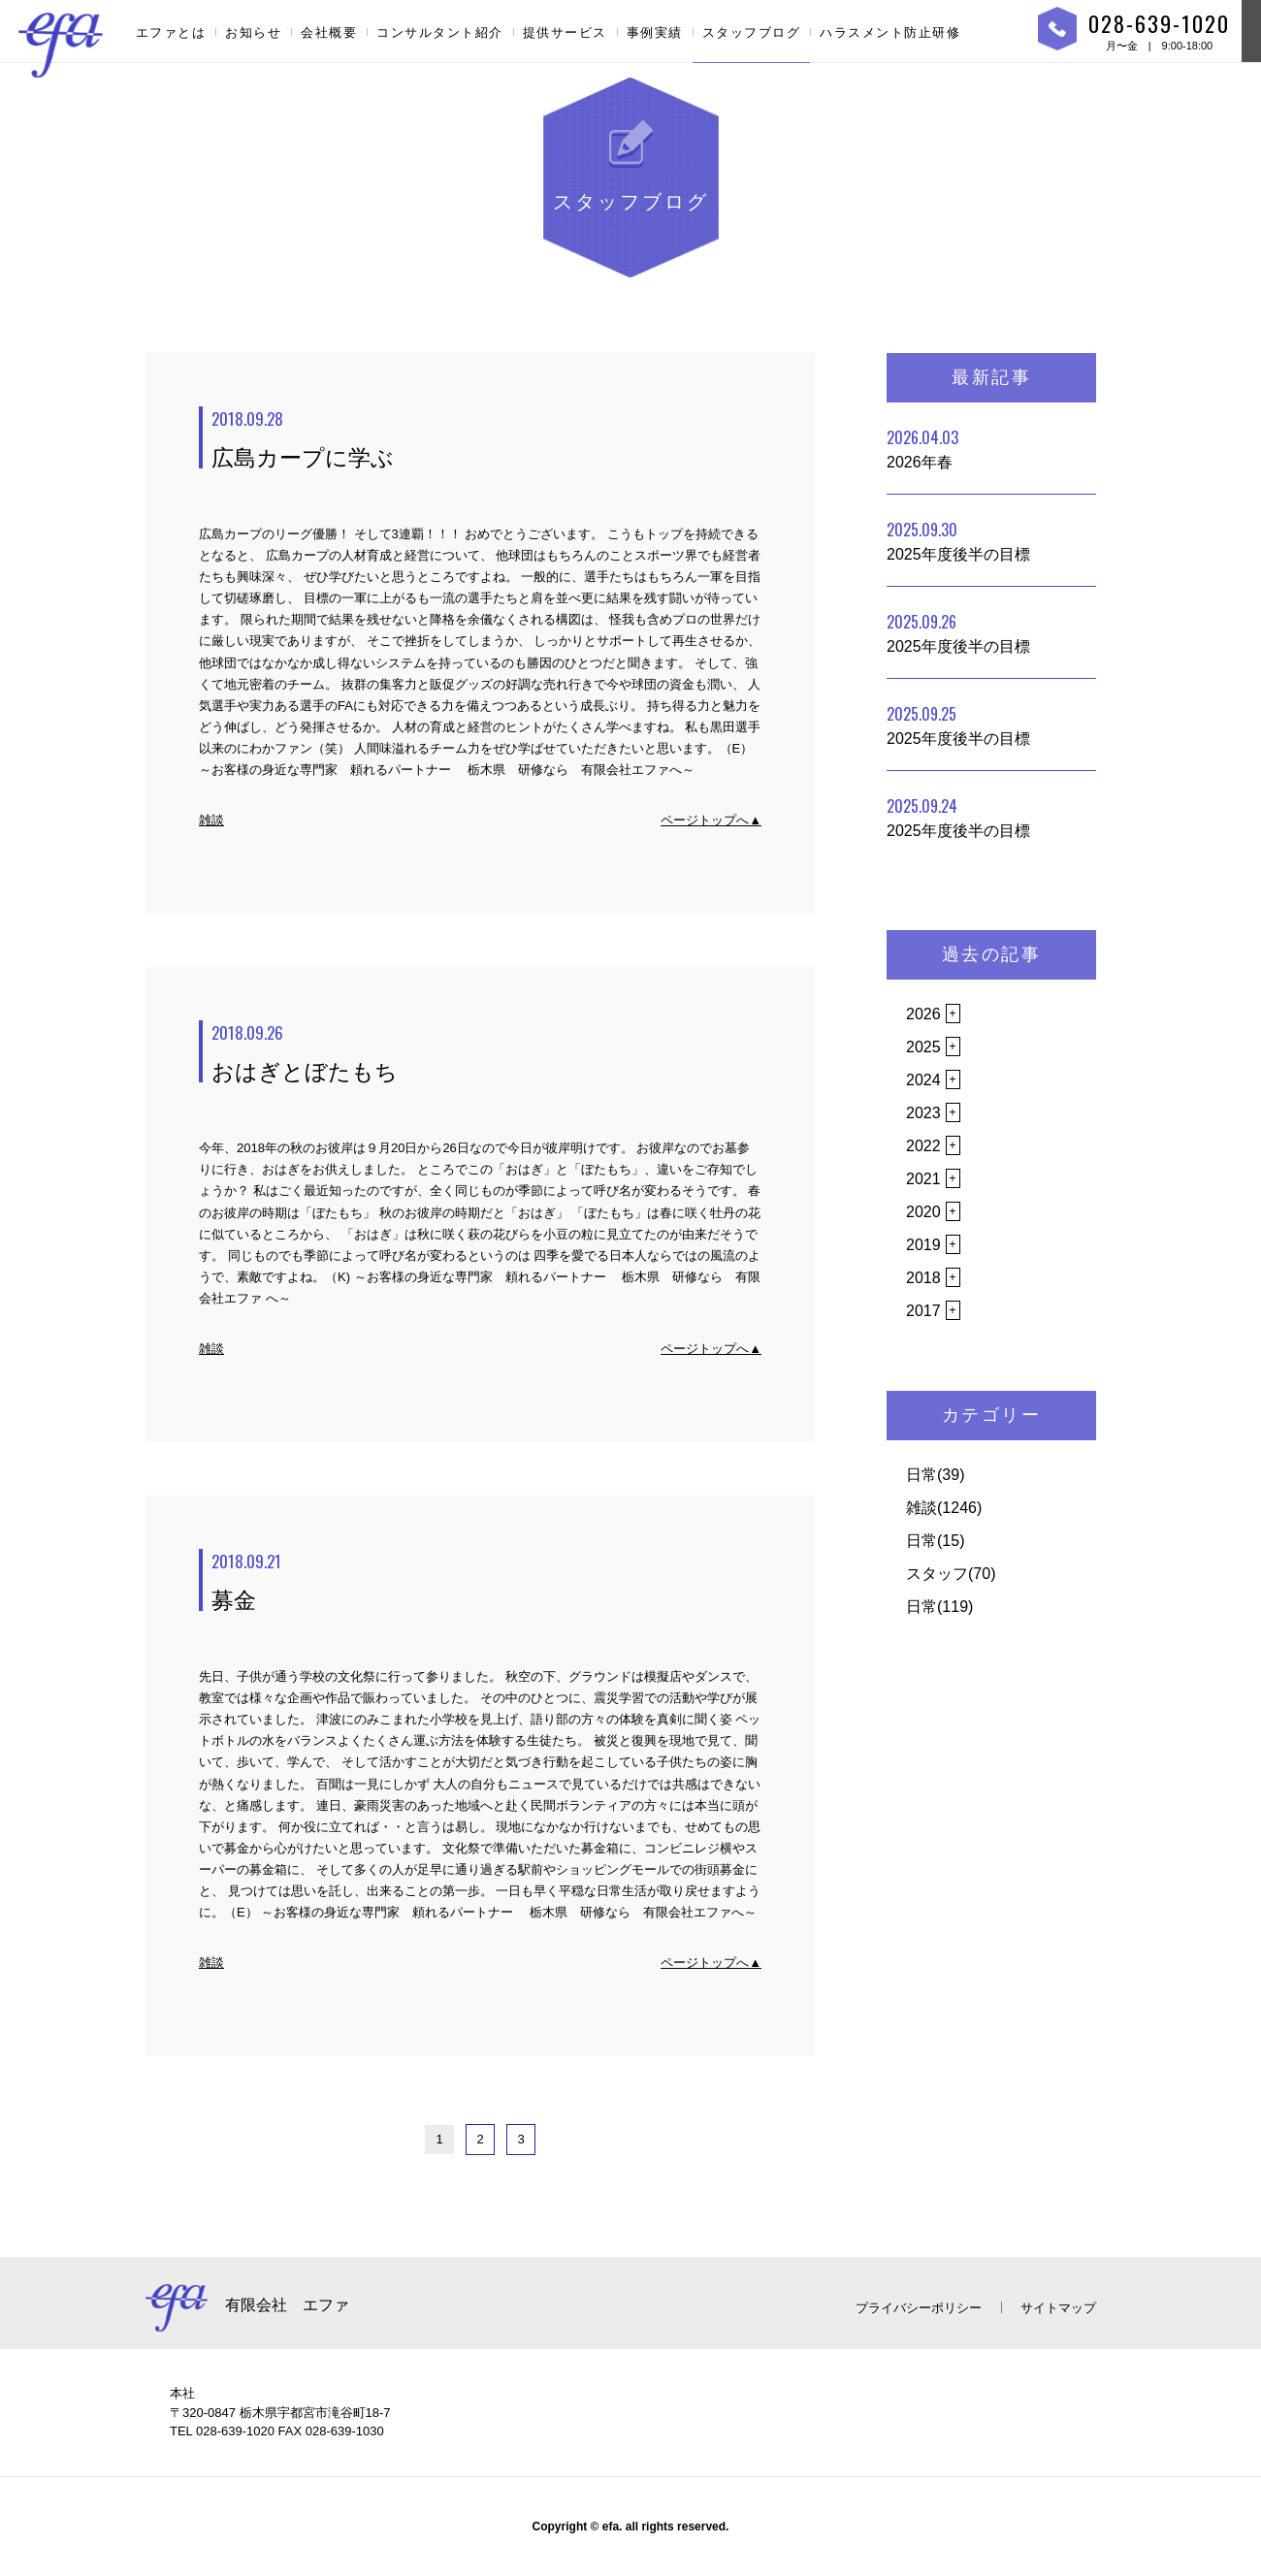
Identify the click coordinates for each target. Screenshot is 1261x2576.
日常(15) (935, 1540)
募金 (486, 1581)
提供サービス (565, 32)
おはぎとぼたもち (486, 1052)
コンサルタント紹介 (439, 32)
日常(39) (935, 1474)
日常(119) (939, 1606)
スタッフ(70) (950, 1573)
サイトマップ (1058, 2308)
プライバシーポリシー (919, 2308)
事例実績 (655, 32)
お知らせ (253, 32)
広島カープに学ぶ (486, 438)
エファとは (171, 32)
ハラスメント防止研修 (890, 32)
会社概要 (329, 32)
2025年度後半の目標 (958, 540)
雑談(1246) (944, 1507)
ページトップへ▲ (711, 820)
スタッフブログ (751, 32)
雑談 (211, 820)
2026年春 (922, 448)
